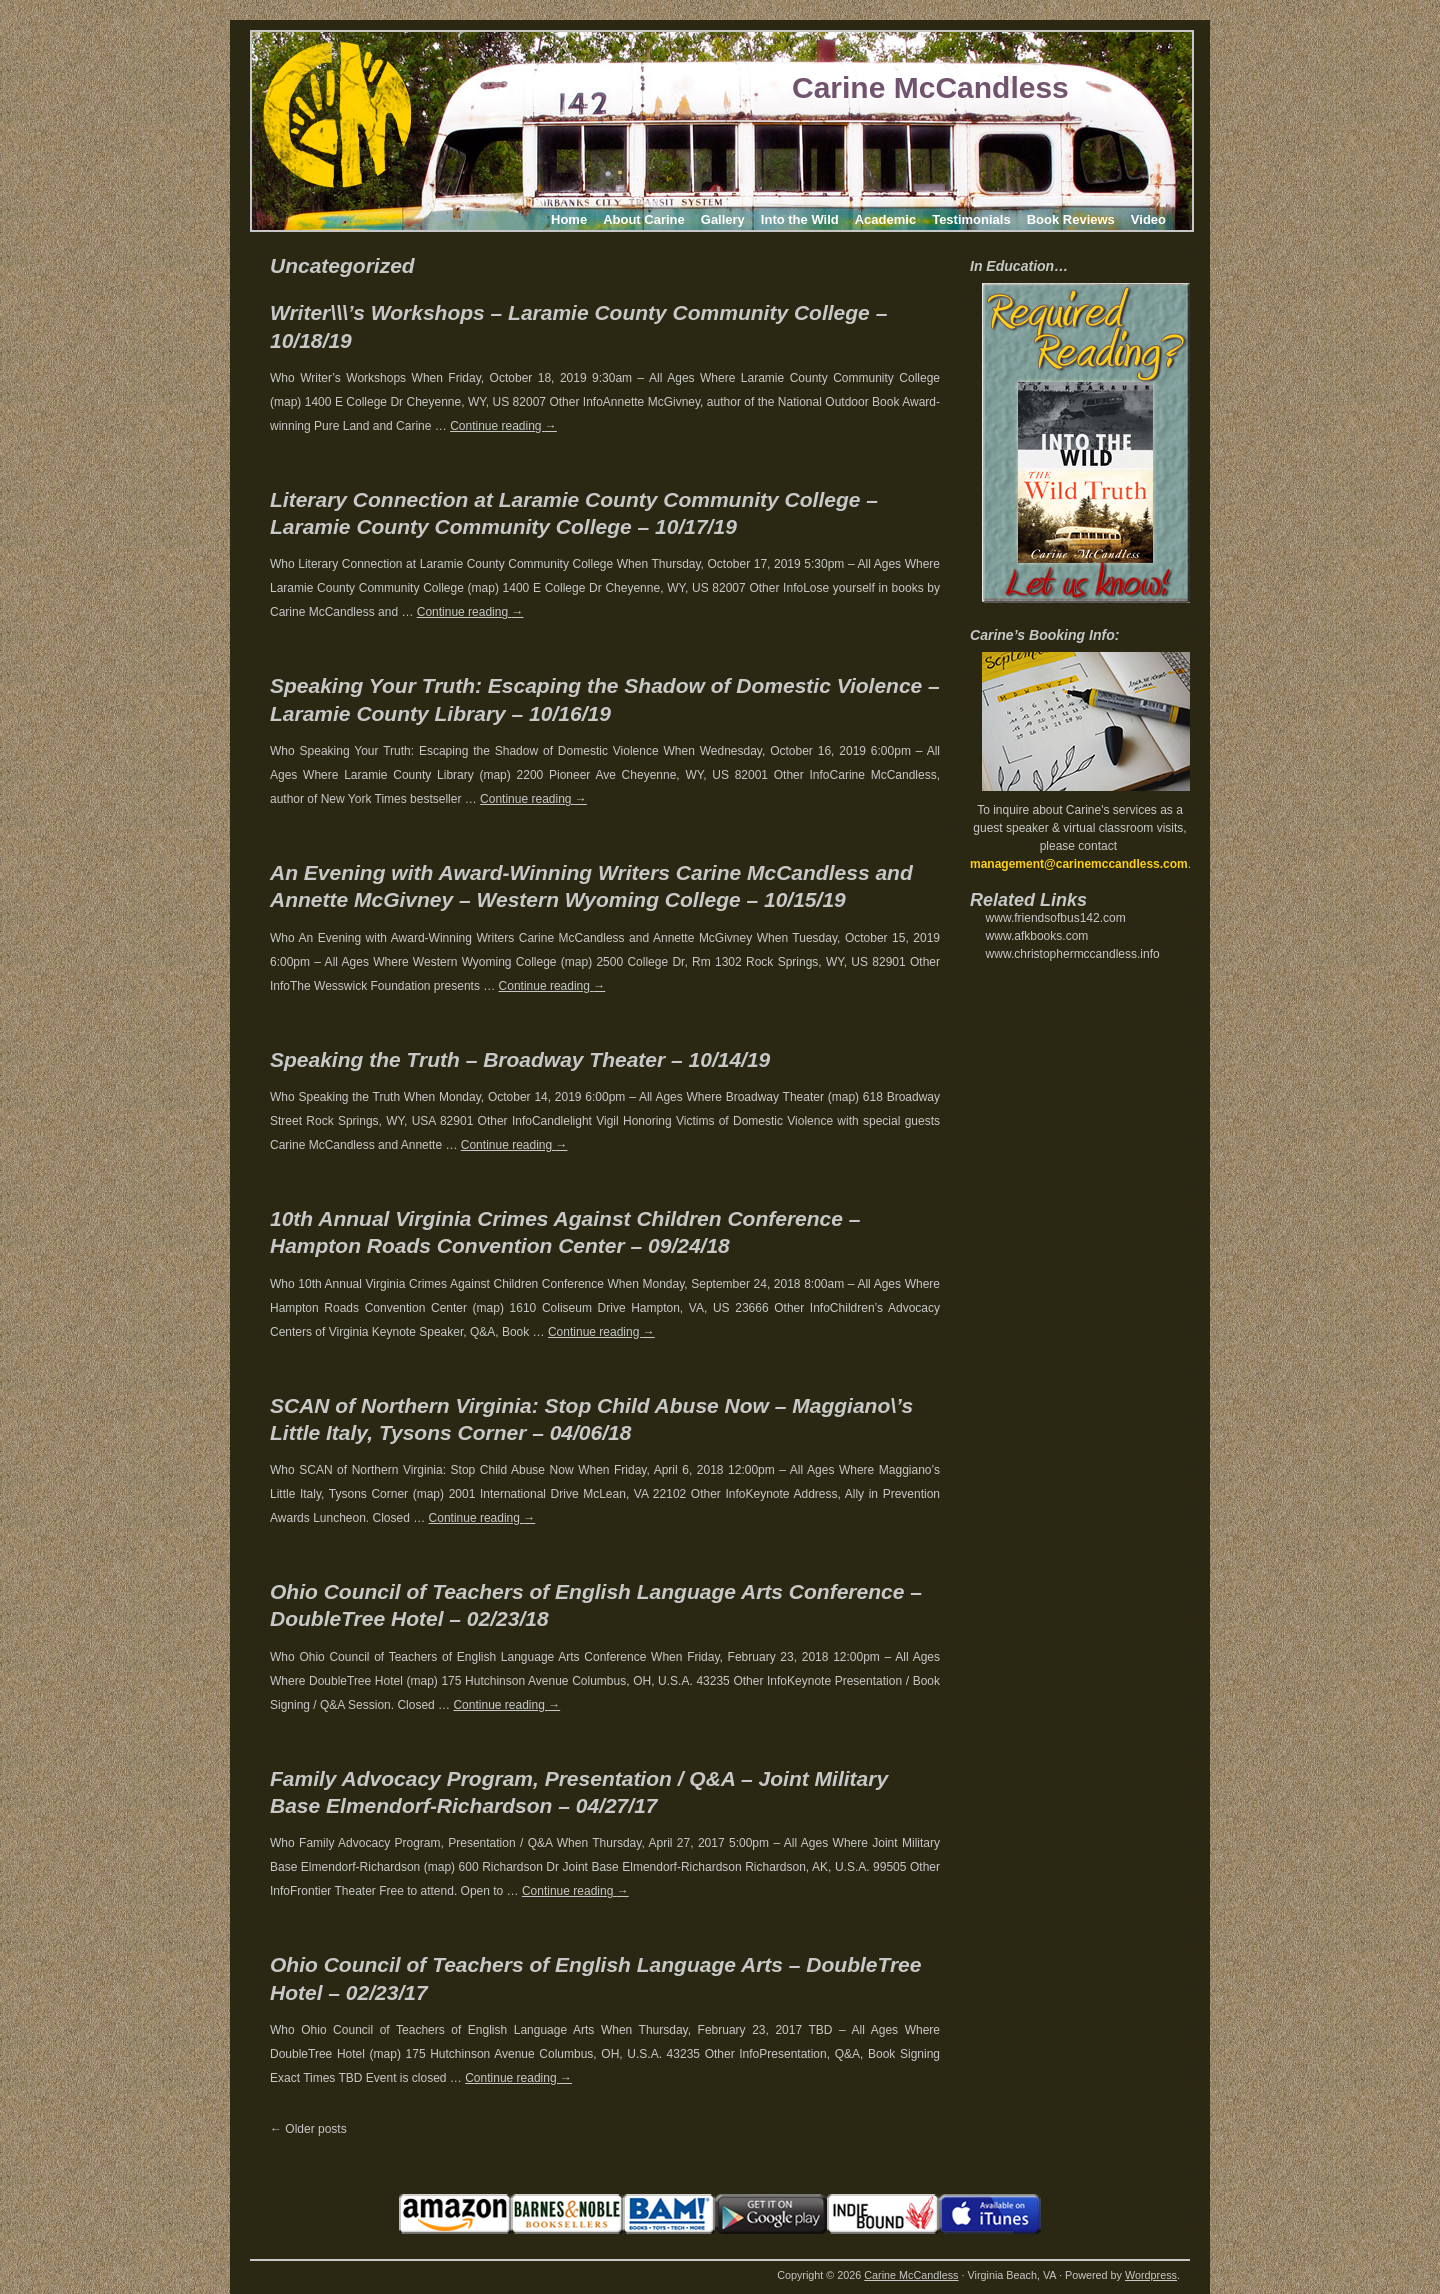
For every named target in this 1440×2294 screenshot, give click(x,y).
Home (569, 219)
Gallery (723, 219)
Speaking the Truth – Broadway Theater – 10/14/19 (520, 1059)
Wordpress (1151, 2275)
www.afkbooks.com (1037, 936)
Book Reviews (1071, 219)
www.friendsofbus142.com (1056, 918)
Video (1148, 219)
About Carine (644, 219)
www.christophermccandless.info (1073, 954)
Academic (885, 219)
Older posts (308, 2129)
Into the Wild (800, 219)
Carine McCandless (930, 87)
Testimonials (971, 219)
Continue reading (503, 426)
